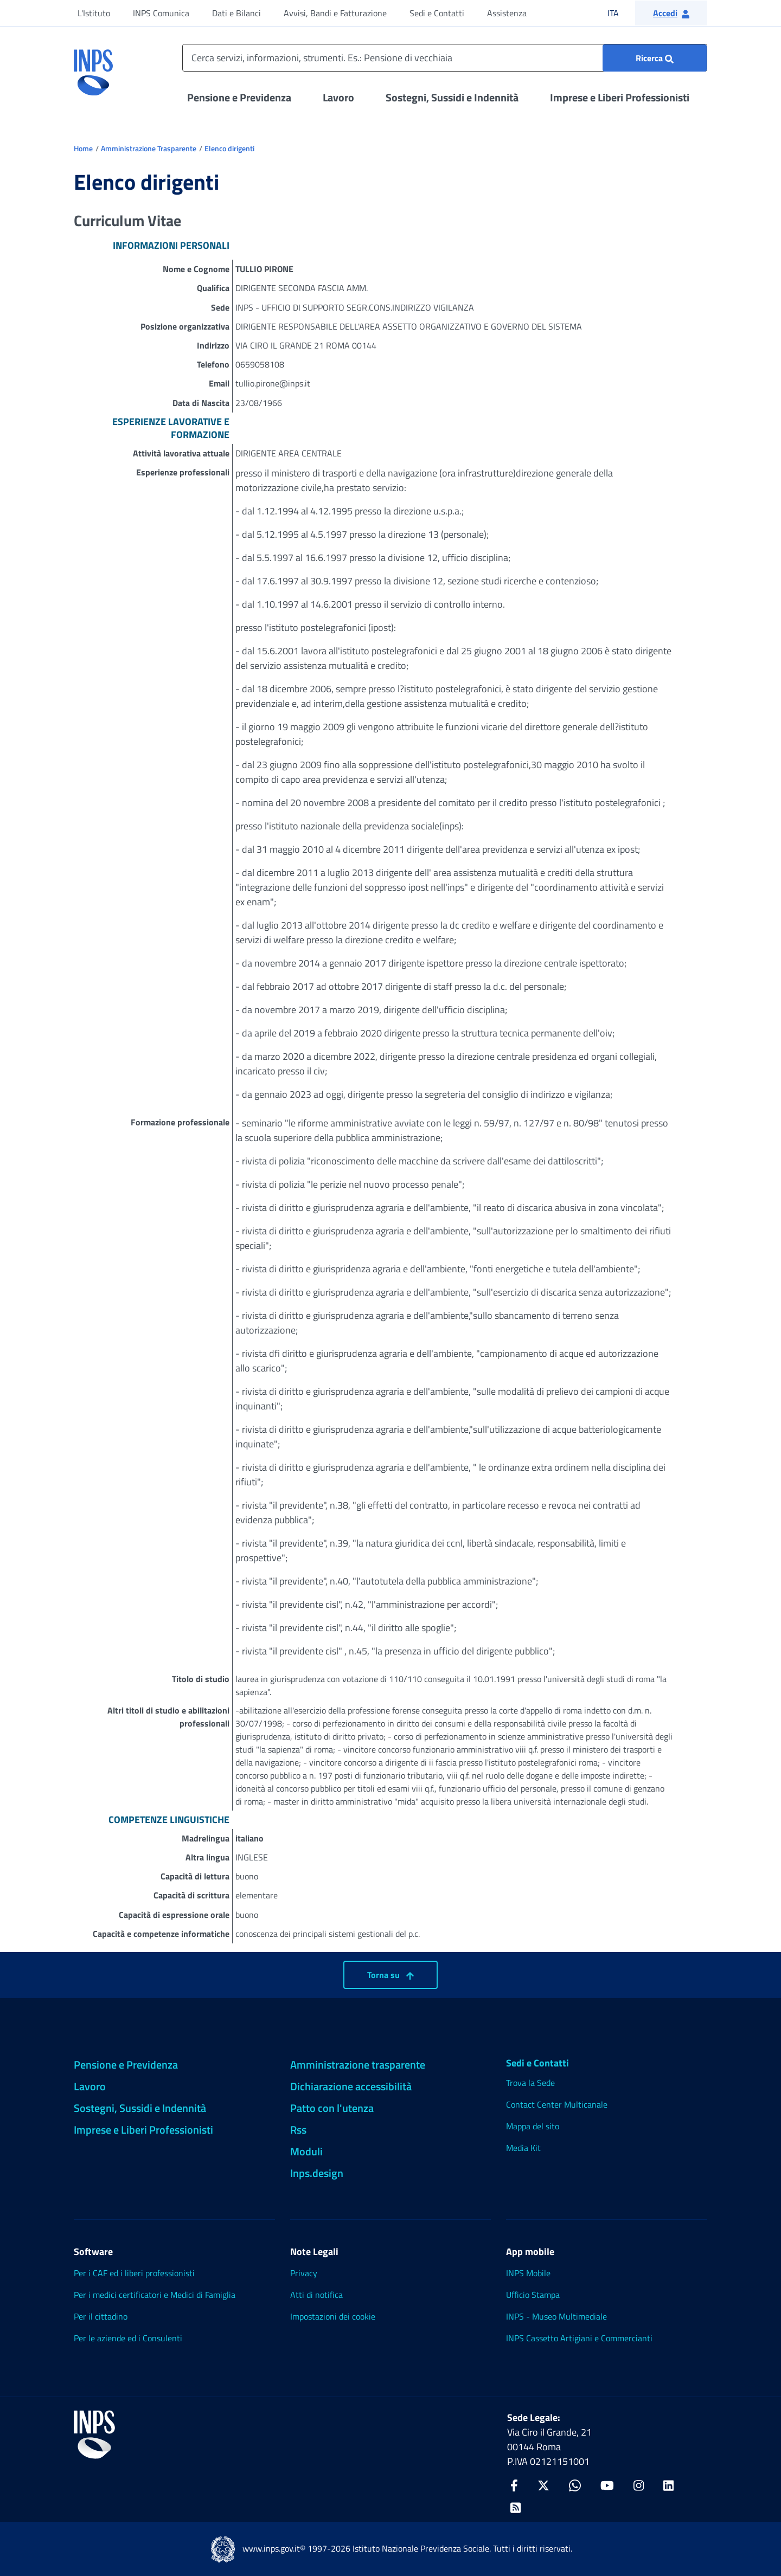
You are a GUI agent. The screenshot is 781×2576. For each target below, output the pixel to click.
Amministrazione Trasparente (148, 148)
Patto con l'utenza (332, 2108)
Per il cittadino (100, 2316)
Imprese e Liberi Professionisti (619, 97)
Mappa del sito (532, 2126)
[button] (671, 13)
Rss (298, 2129)
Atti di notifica (316, 2294)
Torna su (390, 1974)
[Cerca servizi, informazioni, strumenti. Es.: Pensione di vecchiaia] (445, 57)
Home (83, 148)
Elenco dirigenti (229, 148)
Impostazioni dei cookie (332, 2316)
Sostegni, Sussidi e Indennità (452, 97)
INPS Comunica (161, 13)
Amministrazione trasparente (357, 2064)
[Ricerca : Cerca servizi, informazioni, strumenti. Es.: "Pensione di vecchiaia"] (655, 58)
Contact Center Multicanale (556, 2104)
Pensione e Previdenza (239, 97)
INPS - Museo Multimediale (556, 2316)
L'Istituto (94, 13)
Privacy (303, 2272)
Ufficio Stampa (533, 2294)
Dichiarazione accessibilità (351, 2086)
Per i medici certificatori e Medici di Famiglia (154, 2294)
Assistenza (507, 13)
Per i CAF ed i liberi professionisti (134, 2272)
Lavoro (338, 97)
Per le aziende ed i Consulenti (128, 2338)
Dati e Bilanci (236, 13)
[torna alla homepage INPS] (93, 68)
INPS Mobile (528, 2272)
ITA (620, 13)
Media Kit (523, 2147)
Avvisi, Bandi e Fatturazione (335, 13)
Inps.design (316, 2173)
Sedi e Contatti (436, 13)
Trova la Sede (530, 2082)
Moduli (306, 2151)
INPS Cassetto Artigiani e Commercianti (579, 2338)
